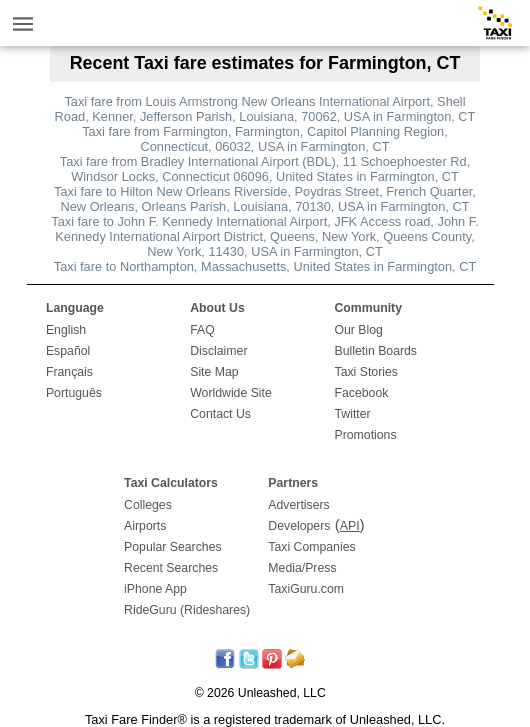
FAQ (202, 330)
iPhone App (155, 589)
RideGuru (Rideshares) (187, 610)
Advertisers (298, 505)
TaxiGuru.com (306, 589)
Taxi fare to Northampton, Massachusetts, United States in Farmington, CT (265, 266)
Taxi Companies (311, 547)
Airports (145, 526)
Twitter (353, 414)
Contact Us (220, 414)
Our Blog (359, 330)
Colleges (148, 505)
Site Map (214, 372)
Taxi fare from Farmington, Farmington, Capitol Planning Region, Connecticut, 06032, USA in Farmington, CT (265, 139)
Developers (299, 526)
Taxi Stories (366, 372)
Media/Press (302, 568)
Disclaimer (218, 351)
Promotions (366, 435)
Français (69, 372)
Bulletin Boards (376, 351)
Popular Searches (173, 547)
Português (74, 393)
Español (68, 351)
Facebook (362, 393)
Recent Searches (171, 568)
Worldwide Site (231, 393)
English (66, 330)
